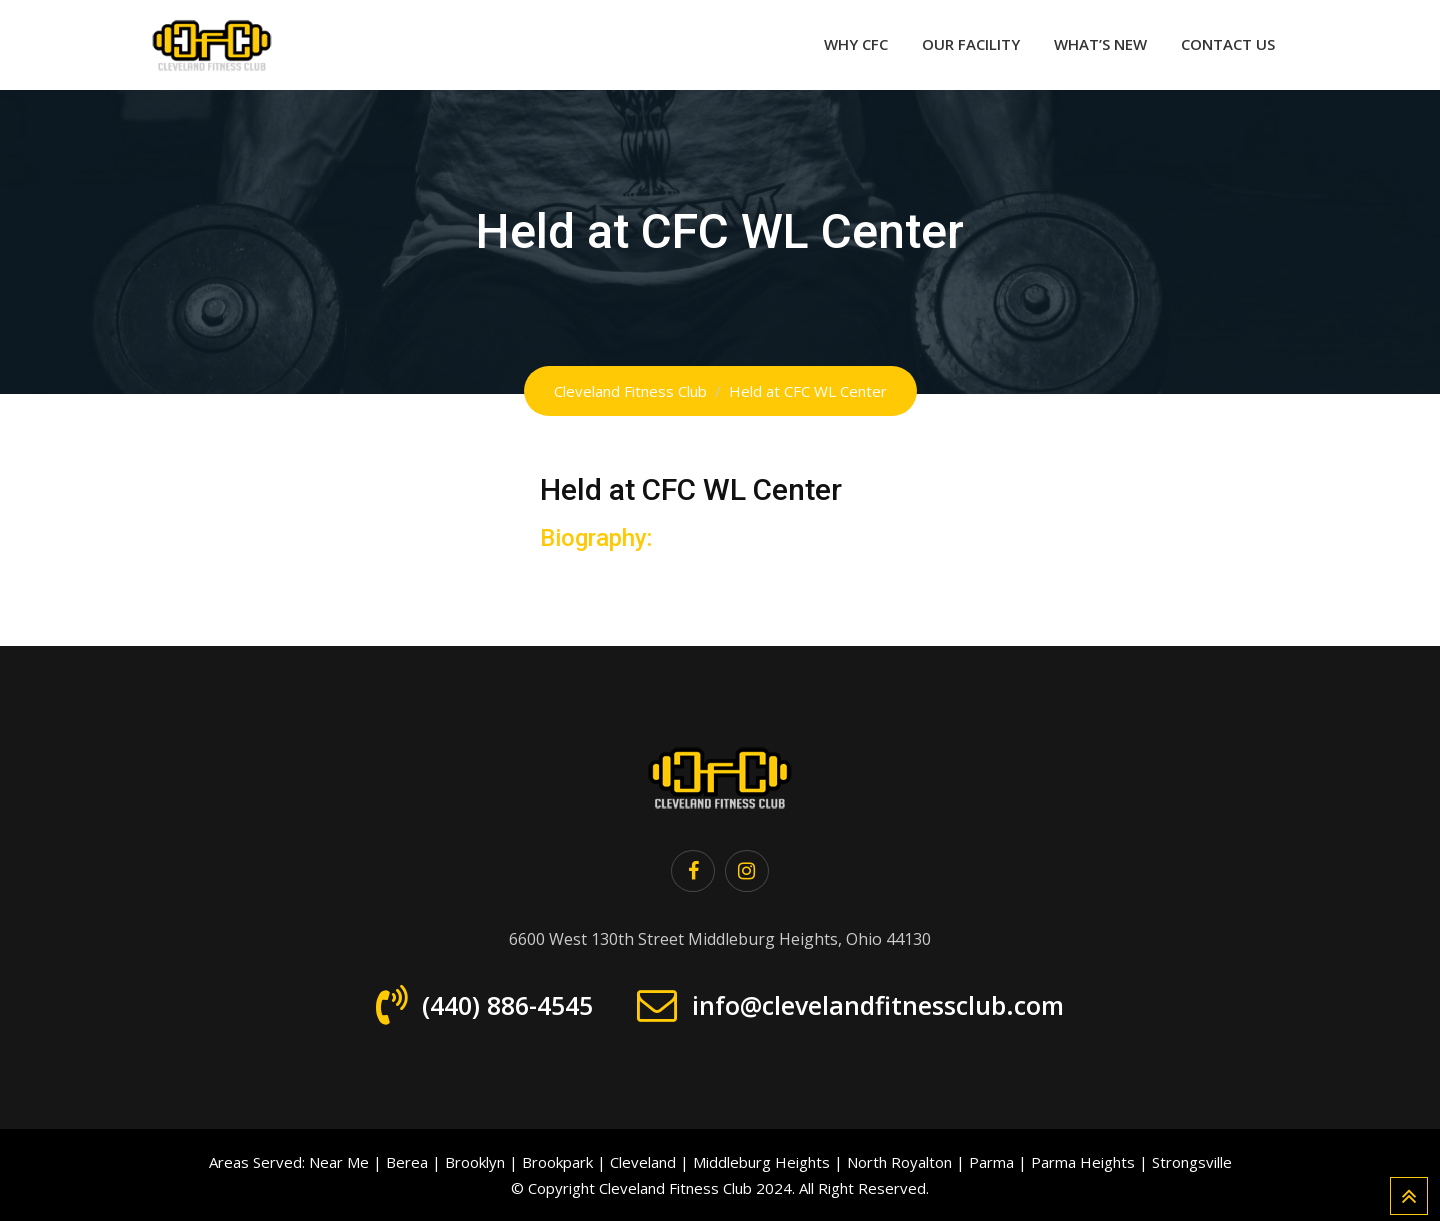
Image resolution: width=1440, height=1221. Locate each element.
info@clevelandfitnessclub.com (878, 1005)
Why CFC (856, 44)
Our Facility (971, 44)
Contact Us (1228, 44)
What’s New (1100, 44)
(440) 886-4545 (507, 1005)
